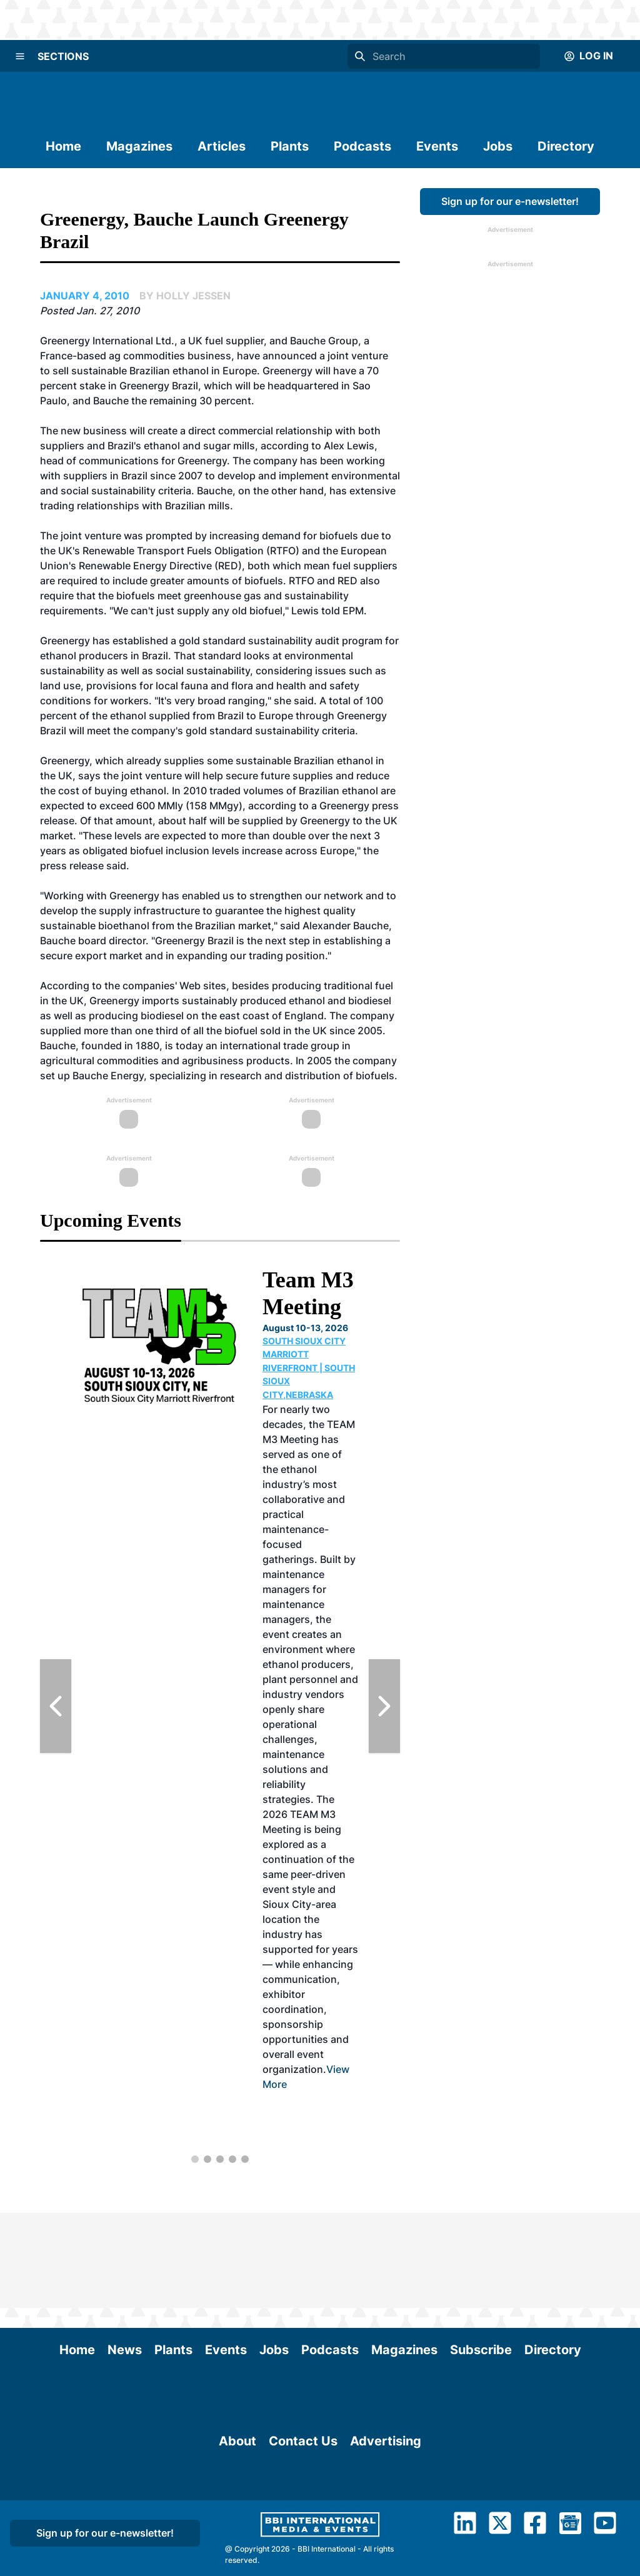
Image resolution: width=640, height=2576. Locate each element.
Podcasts (362, 146)
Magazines (139, 146)
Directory (566, 146)
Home (63, 146)
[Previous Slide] (55, 1706)
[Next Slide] (384, 1706)
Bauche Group (324, 340)
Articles (222, 146)
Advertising (385, 2517)
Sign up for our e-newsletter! (510, 201)
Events (437, 146)
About (237, 2517)
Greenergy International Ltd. (107, 340)
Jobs (497, 146)
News (125, 2254)
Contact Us (303, 2517)
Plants (290, 146)
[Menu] (20, 56)
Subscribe (481, 2254)
